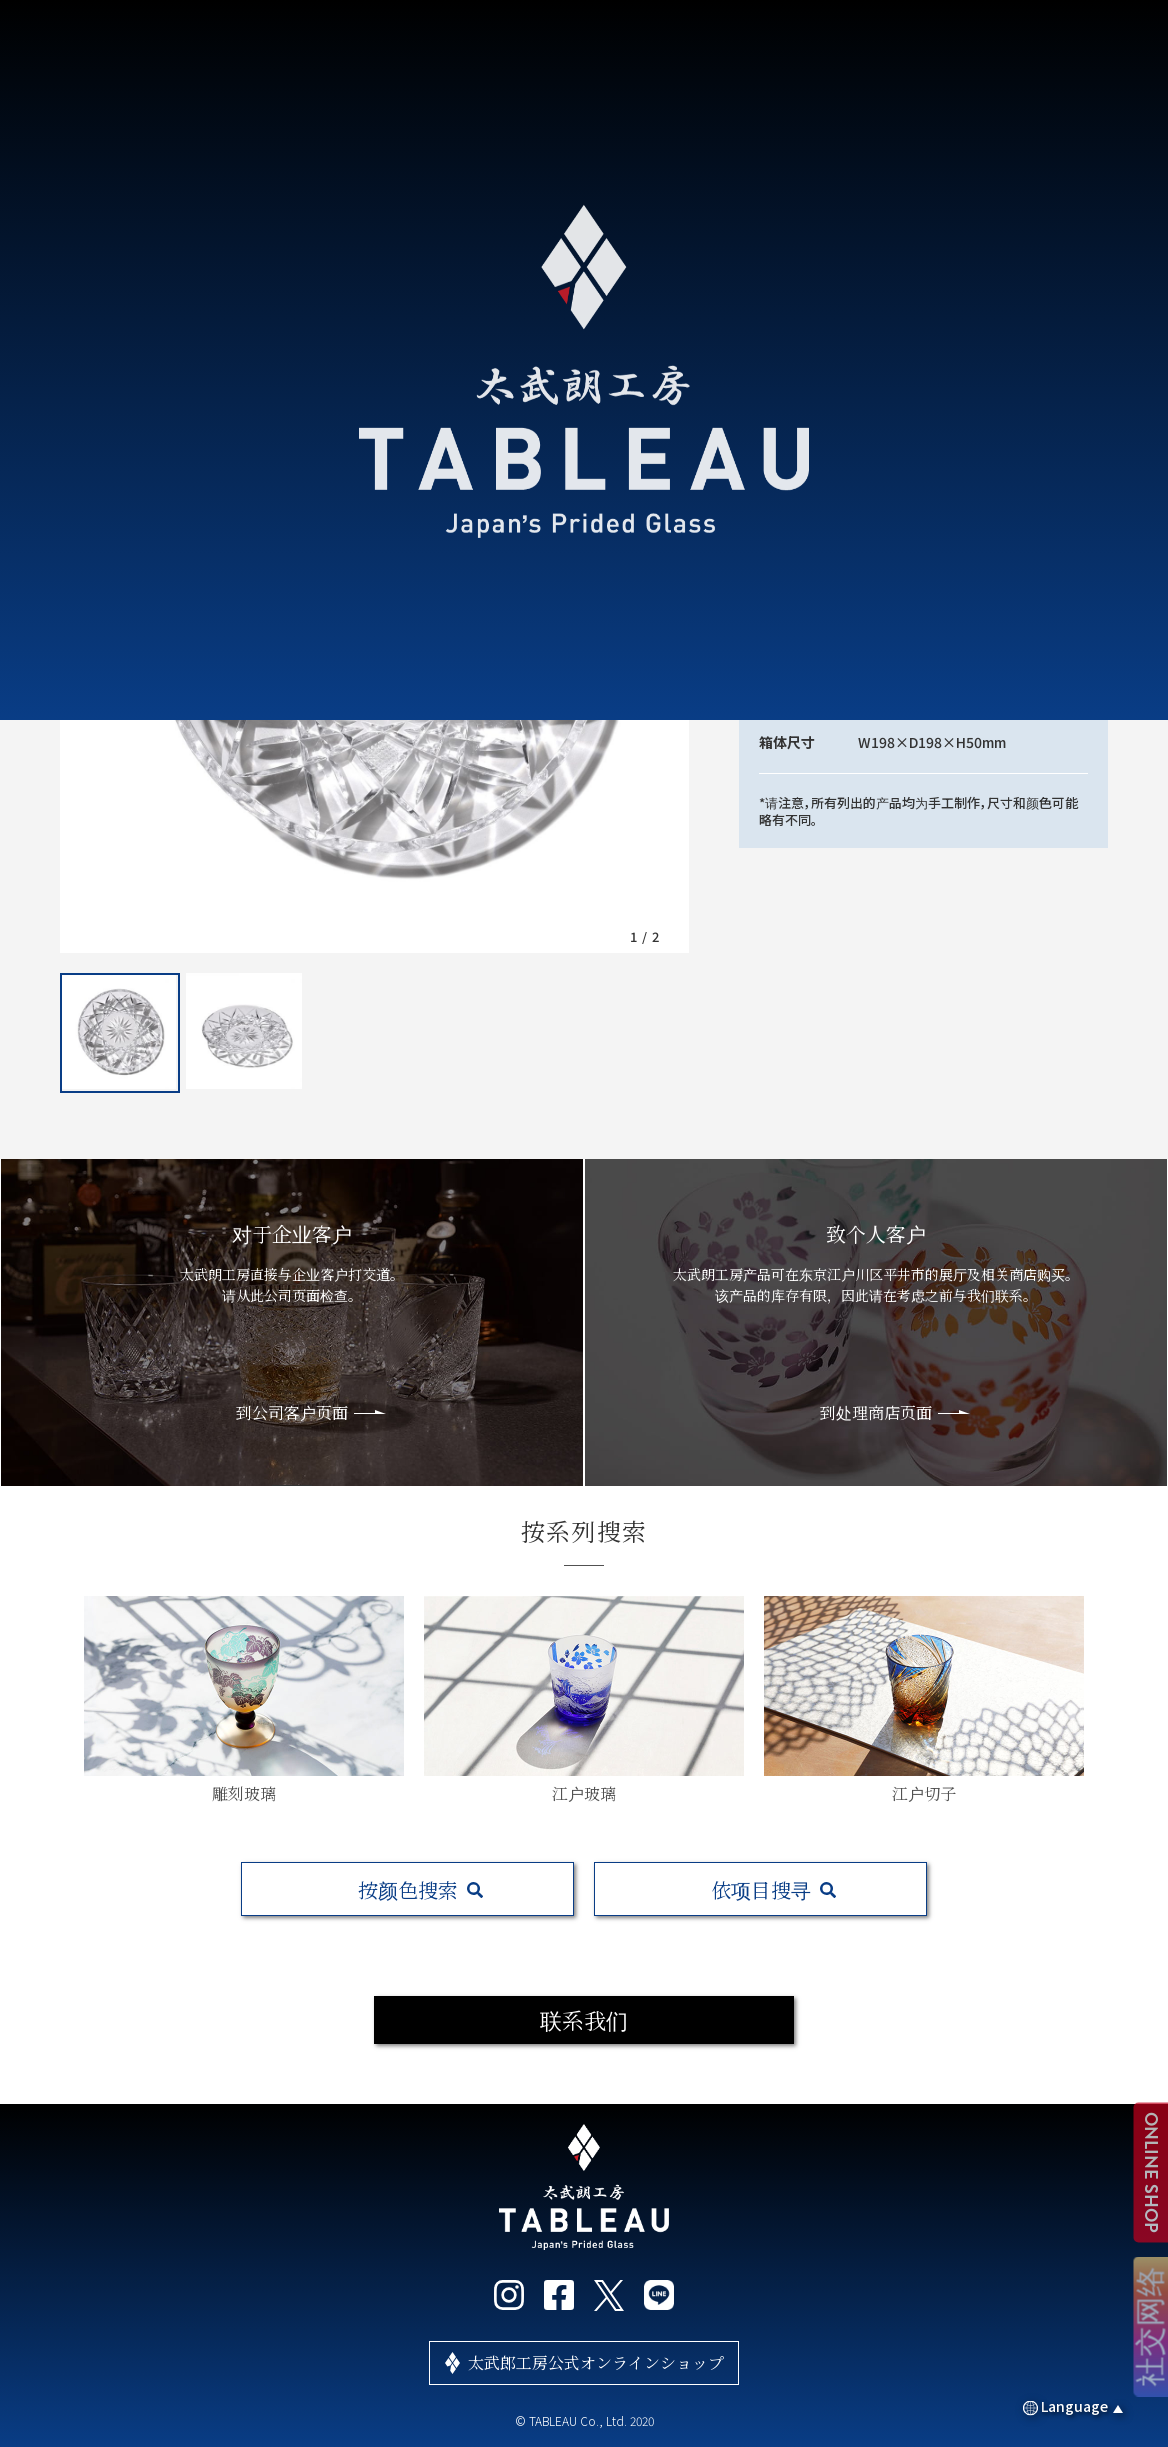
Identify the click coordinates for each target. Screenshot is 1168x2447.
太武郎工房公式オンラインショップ (596, 2362)
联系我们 (584, 2019)
